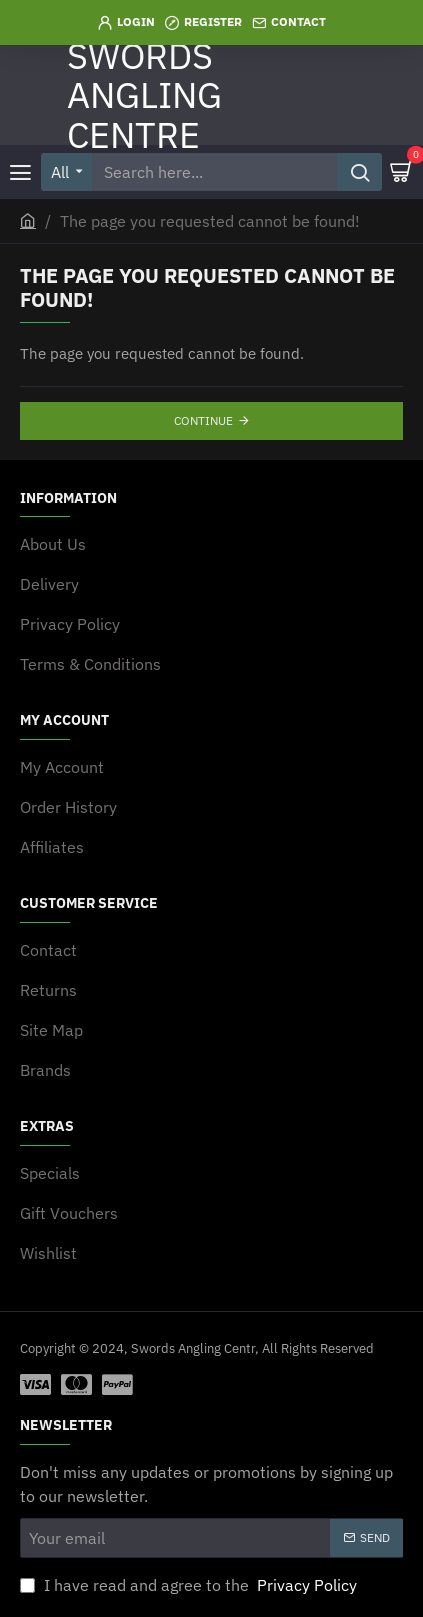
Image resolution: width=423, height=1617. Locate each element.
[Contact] (289, 22)
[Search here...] (359, 172)
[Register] (203, 22)
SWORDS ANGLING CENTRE (144, 95)
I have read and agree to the (190, 1585)
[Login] (126, 22)
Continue (203, 420)
